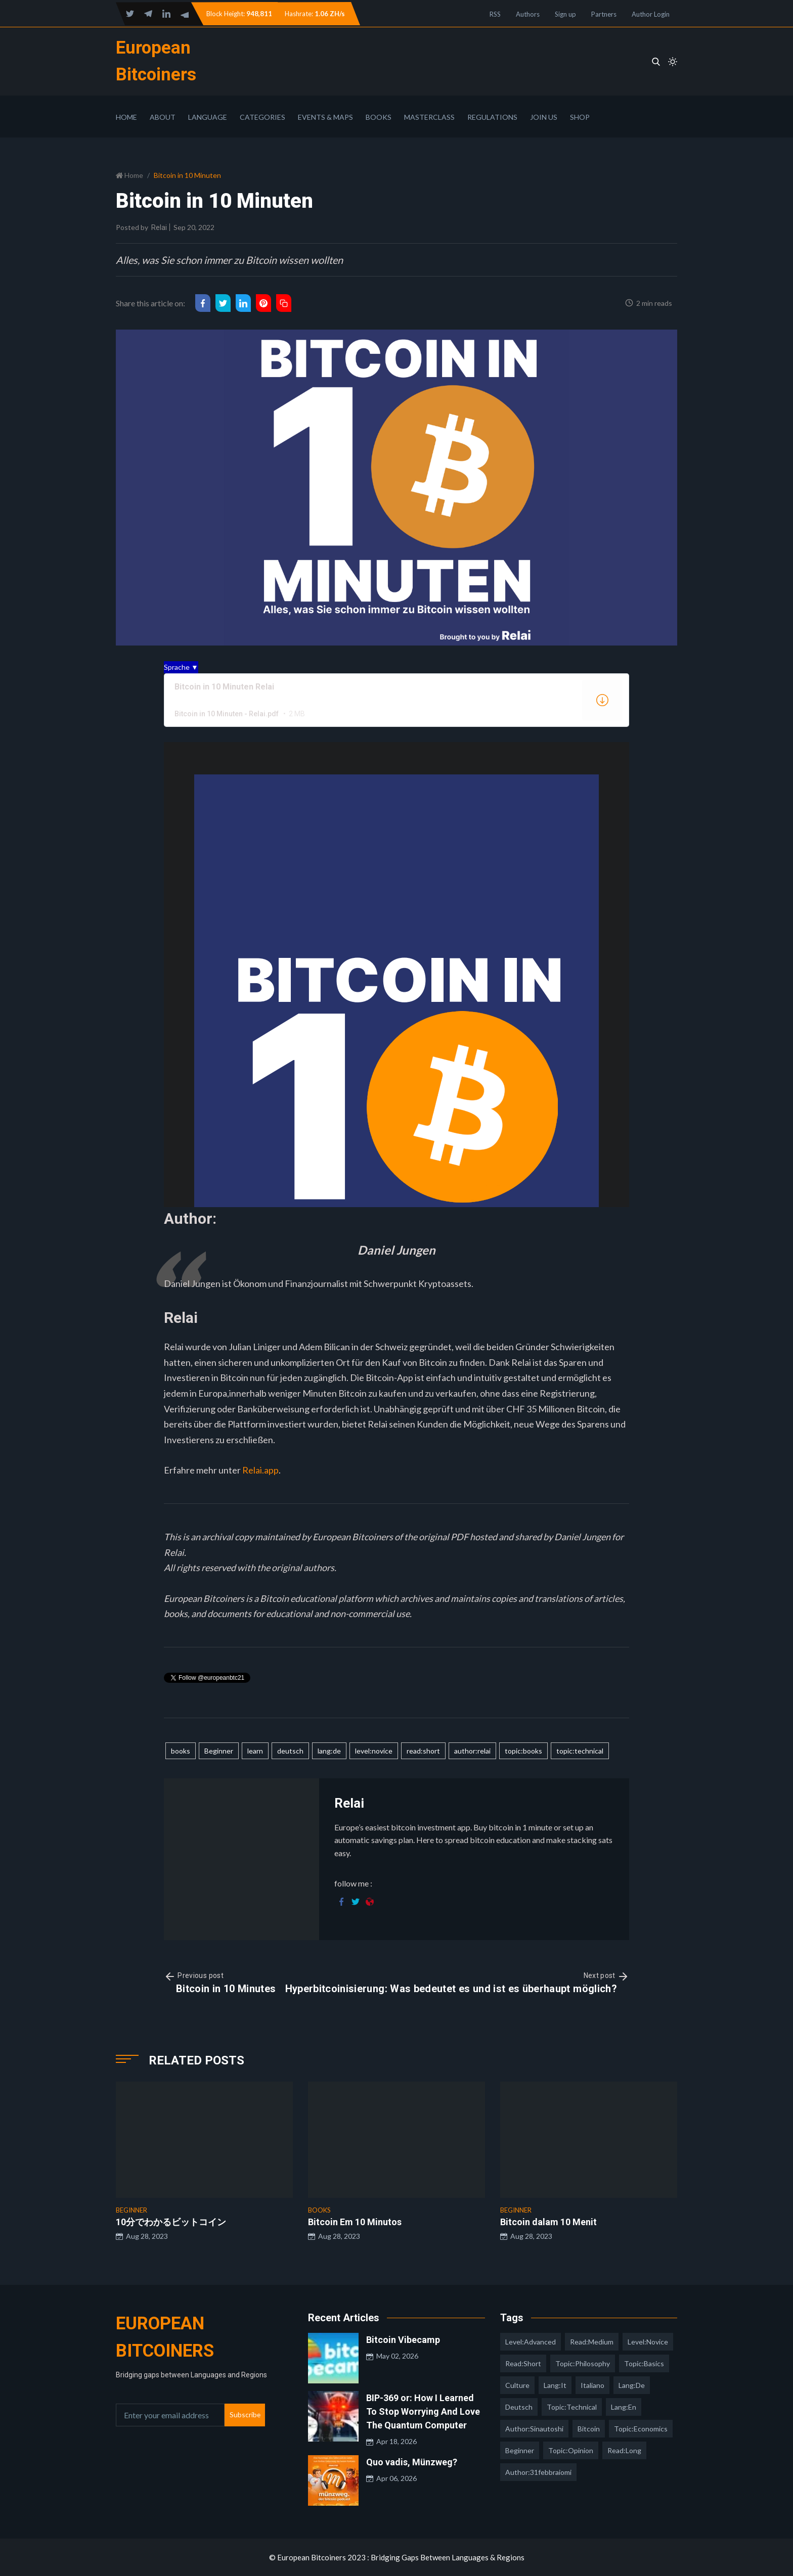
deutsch (290, 1750)
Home (126, 117)
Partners (603, 14)
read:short (423, 1750)
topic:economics (641, 2428)
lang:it (555, 2385)
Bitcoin (589, 2428)
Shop (580, 117)
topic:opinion (570, 2450)
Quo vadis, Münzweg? (411, 2462)
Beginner (218, 1750)
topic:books (523, 1750)
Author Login (651, 14)
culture (517, 2385)
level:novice (373, 1750)
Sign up (565, 14)
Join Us (543, 117)
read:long (624, 2450)
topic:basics (644, 2363)
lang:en (623, 2407)
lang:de (329, 1750)
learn (255, 1750)
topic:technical (579, 1750)
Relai (159, 227)
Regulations (492, 117)
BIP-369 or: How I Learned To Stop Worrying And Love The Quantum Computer (423, 2411)
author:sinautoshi (534, 2428)
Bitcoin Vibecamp (403, 2339)
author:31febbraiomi (538, 2472)
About (162, 117)
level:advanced (530, 2341)
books (180, 1750)
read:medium (591, 2341)
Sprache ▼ (181, 667)
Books (378, 117)
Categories (262, 117)
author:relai (472, 1750)
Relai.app (260, 1470)
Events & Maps (325, 117)
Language (207, 117)
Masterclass (429, 117)
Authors (528, 14)
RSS (495, 14)
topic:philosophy (582, 2363)
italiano (592, 2385)
